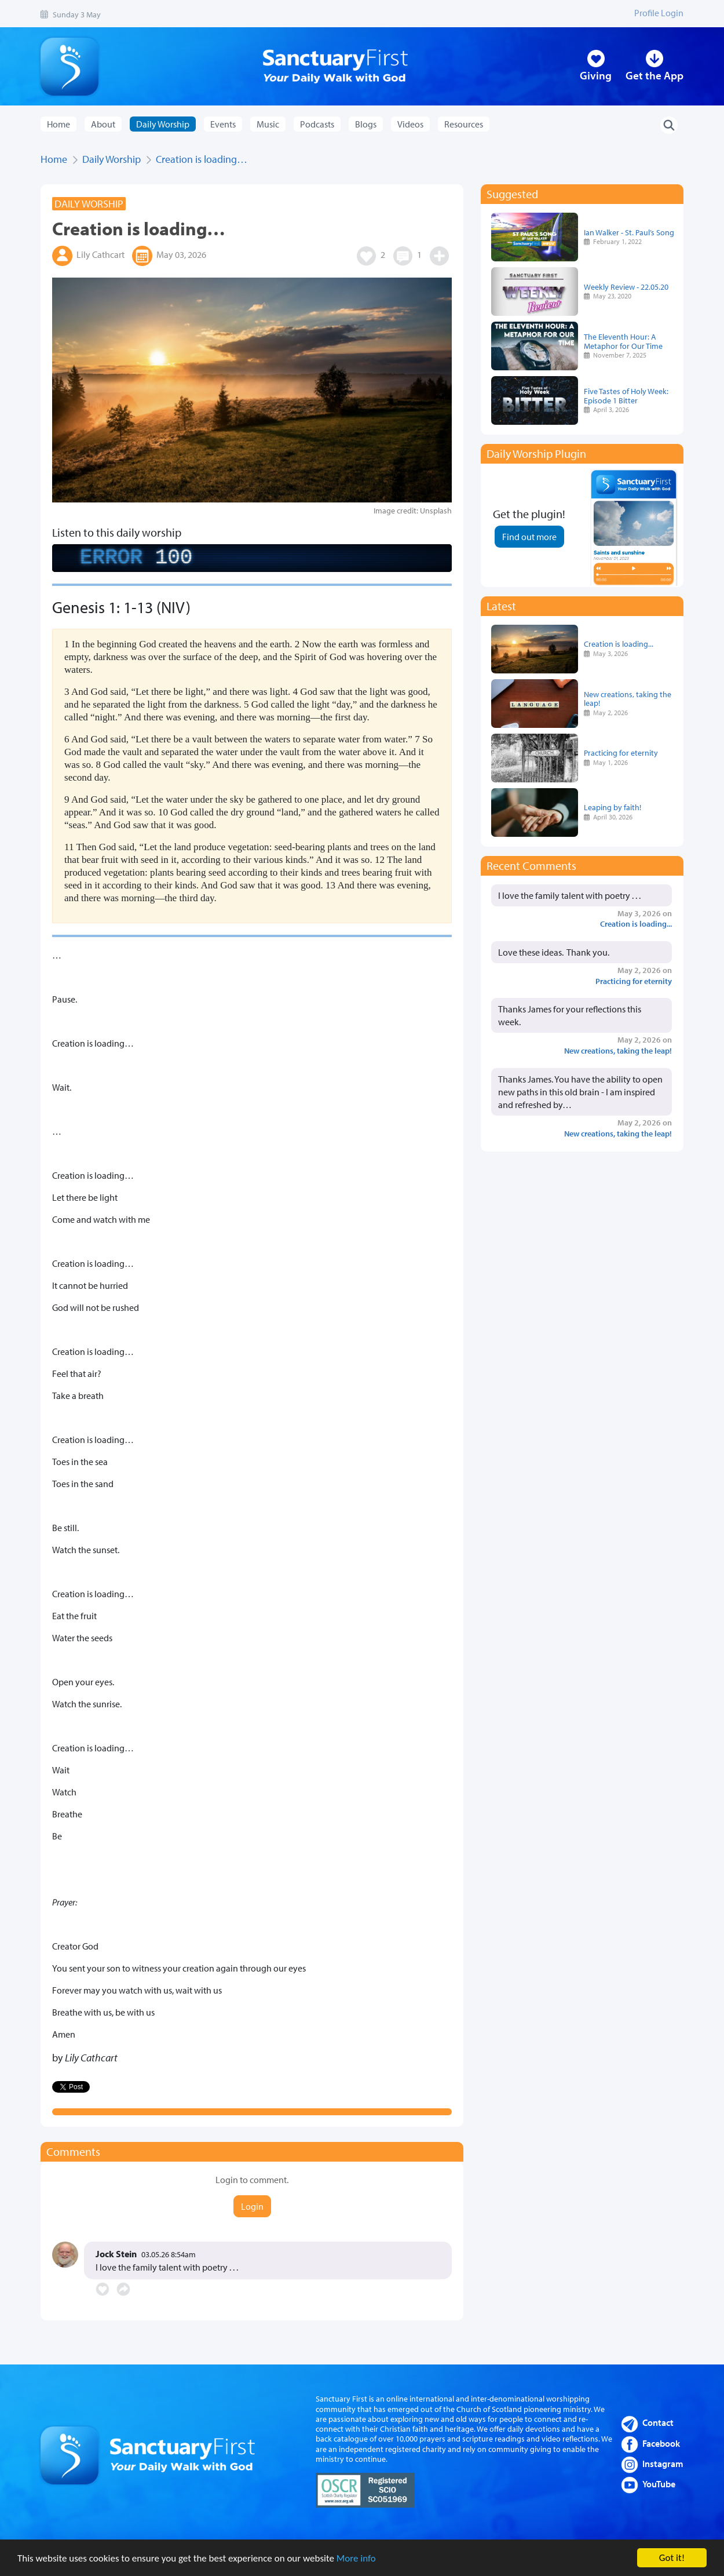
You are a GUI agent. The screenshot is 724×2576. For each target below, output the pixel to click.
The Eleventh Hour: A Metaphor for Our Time (623, 341)
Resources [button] (463, 124)
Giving (596, 75)
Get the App (654, 75)
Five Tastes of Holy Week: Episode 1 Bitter (626, 395)
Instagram (662, 2463)
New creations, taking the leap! (627, 698)
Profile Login (658, 13)
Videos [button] (410, 124)
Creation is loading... (618, 643)
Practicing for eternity (621, 752)
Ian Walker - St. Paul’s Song (629, 232)
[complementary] (252, 558)
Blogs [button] (365, 124)
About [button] (103, 124)
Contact (658, 2422)
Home (58, 124)
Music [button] (268, 124)
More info (356, 2559)
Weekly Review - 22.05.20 (626, 286)
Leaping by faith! (612, 806)
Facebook (661, 2443)
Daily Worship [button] (162, 124)
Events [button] (223, 124)
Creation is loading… (201, 159)
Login (252, 2206)
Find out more (529, 536)
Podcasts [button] (317, 124)
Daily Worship (111, 159)
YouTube (658, 2484)
